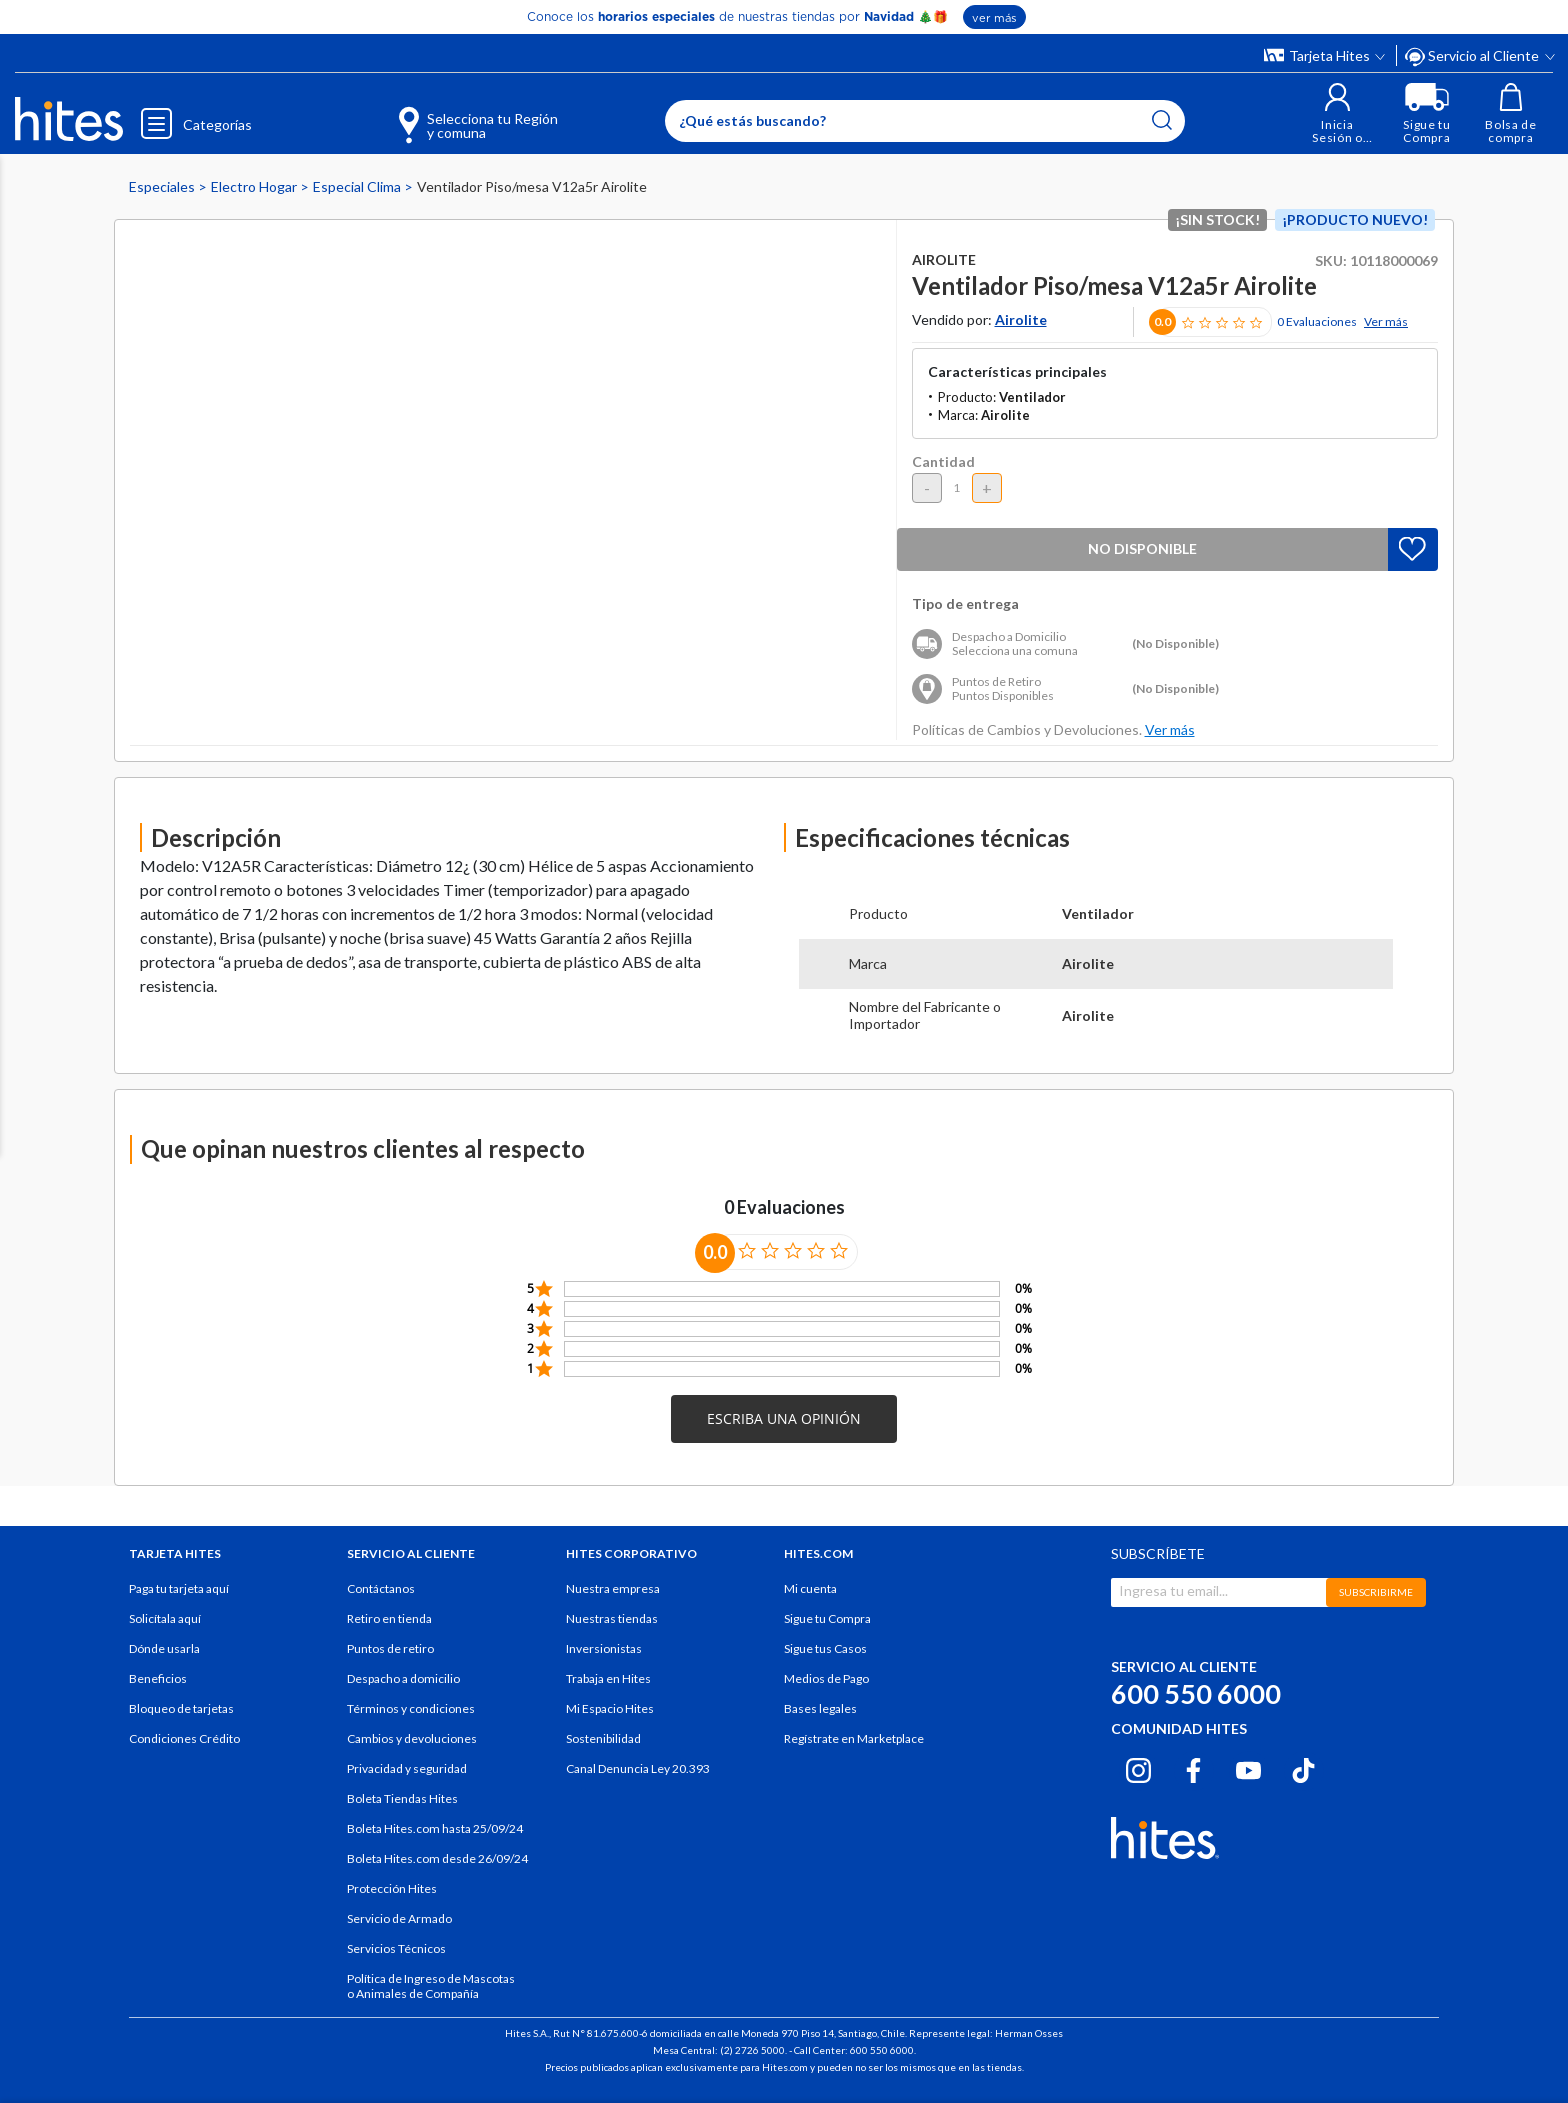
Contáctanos (381, 1588)
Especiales (163, 186)
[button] (1337, 113)
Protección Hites (392, 1888)
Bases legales (820, 1708)
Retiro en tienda (389, 1618)
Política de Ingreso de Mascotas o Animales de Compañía (431, 1986)
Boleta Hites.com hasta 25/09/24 (435, 1828)
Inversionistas (604, 1648)
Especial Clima (358, 186)
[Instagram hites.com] (1138, 1768)
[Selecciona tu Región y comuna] (449, 114)
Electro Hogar (255, 186)
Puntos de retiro (390, 1648)
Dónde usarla (164, 1648)
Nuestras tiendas (612, 1618)
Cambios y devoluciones (412, 1738)
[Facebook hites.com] (1193, 1768)
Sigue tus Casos (825, 1648)
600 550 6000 (1196, 1693)
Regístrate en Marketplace (854, 1738)
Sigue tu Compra (827, 1618)
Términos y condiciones (411, 1708)
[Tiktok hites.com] (1303, 1768)
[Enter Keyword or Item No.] (925, 121)
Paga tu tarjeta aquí (179, 1588)
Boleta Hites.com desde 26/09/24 (437, 1858)
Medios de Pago (826, 1678)
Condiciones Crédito (184, 1738)
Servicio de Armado (399, 1918)
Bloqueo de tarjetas (181, 1708)
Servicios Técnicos (396, 1948)
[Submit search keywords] (1162, 120)
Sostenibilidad (603, 1738)
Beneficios (158, 1678)
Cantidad (943, 461)
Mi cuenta (810, 1588)
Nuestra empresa (613, 1588)
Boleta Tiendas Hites (402, 1798)
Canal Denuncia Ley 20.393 (638, 1768)
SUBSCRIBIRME (1376, 1592)
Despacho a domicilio (403, 1678)
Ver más (1386, 321)
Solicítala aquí (165, 1618)
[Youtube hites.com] (1248, 1768)
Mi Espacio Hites (610, 1708)
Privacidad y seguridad (407, 1768)
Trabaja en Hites (608, 1678)
